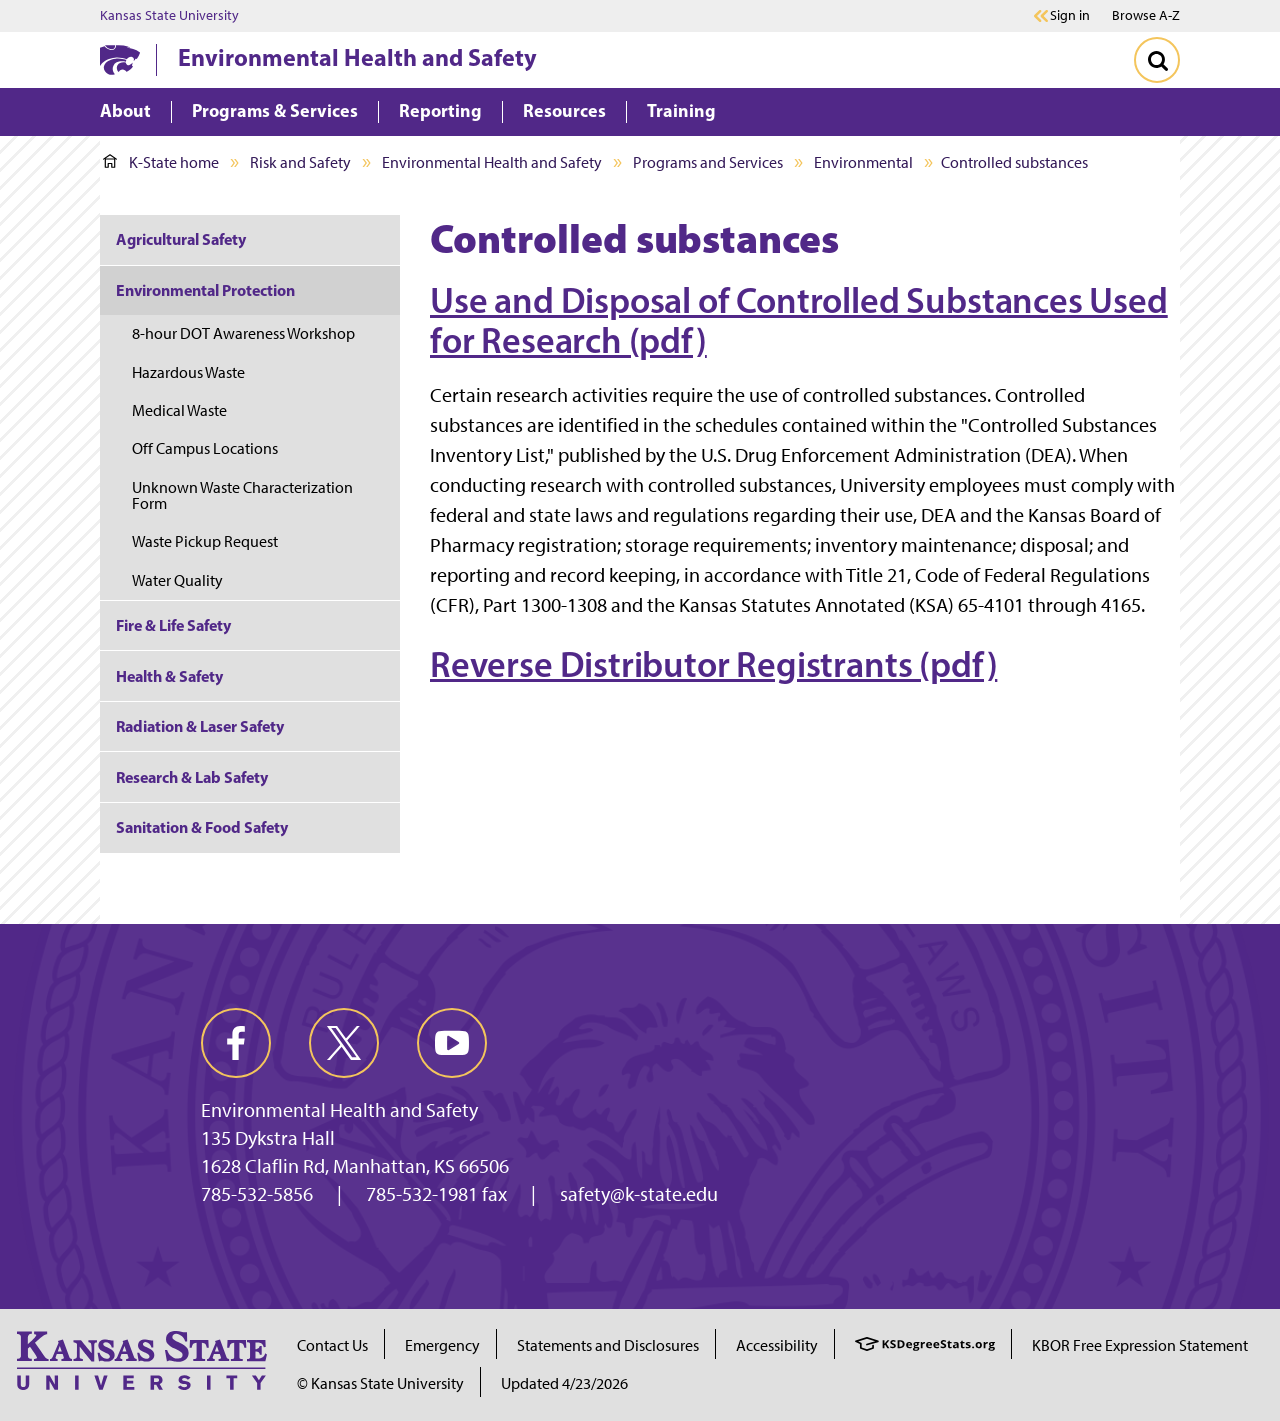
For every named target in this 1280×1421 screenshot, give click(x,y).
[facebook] (236, 1043)
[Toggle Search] (1157, 60)
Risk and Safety (300, 162)
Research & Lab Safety (192, 777)
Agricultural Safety (181, 239)
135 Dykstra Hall (268, 1138)
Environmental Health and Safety (357, 57)
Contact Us (332, 1345)
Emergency (442, 1345)
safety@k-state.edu (639, 1194)
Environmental (863, 162)
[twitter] (344, 1043)
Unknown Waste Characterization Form (242, 495)
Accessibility (777, 1345)
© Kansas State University (380, 1383)
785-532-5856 (257, 1194)
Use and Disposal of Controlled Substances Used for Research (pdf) (799, 320)
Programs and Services (708, 162)
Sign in (1070, 16)
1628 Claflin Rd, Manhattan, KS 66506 (355, 1166)
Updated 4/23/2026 (564, 1383)
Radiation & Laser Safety (200, 726)
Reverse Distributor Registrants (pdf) (713, 664)
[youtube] (452, 1043)
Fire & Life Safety (173, 625)
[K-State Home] (120, 59)
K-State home (161, 162)
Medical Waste (179, 410)
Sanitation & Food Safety (202, 827)
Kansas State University (169, 16)
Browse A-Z (1146, 15)
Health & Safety (169, 676)
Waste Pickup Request (205, 541)
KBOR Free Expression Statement (1140, 1345)
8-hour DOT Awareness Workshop (243, 333)
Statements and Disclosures (608, 1345)
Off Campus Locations (205, 448)
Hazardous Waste (188, 372)
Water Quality (177, 580)
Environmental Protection (205, 290)
